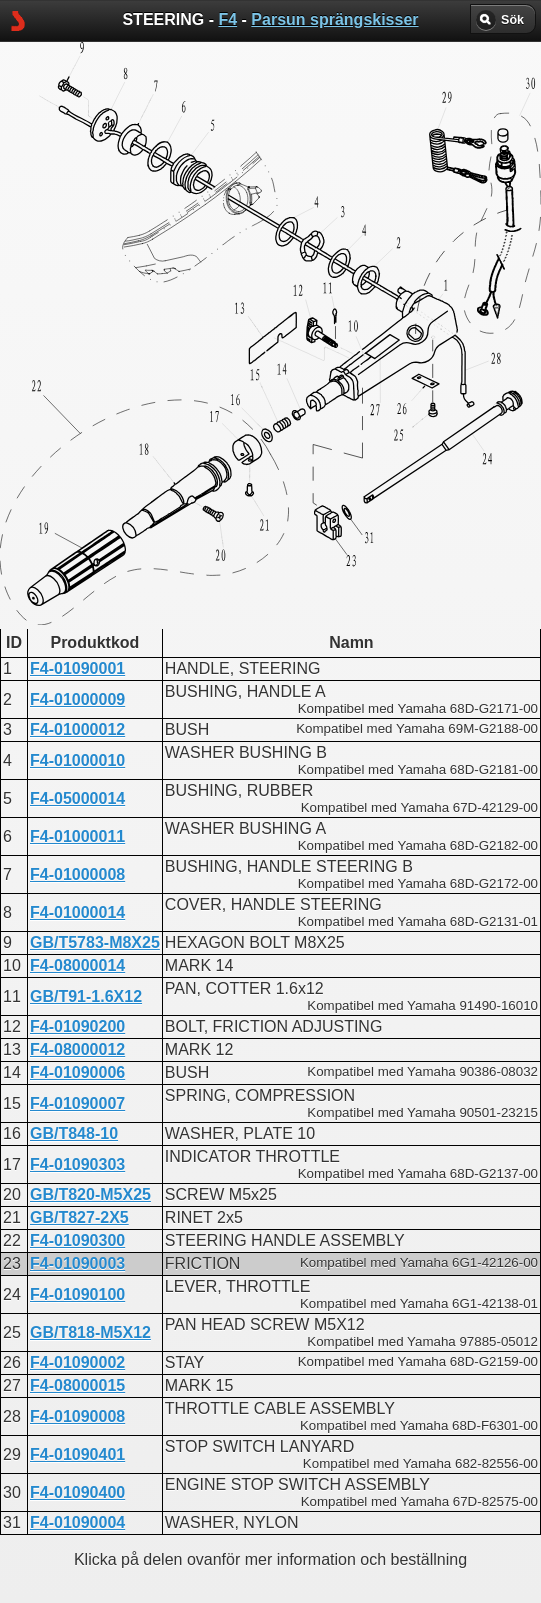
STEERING (203, 505)
